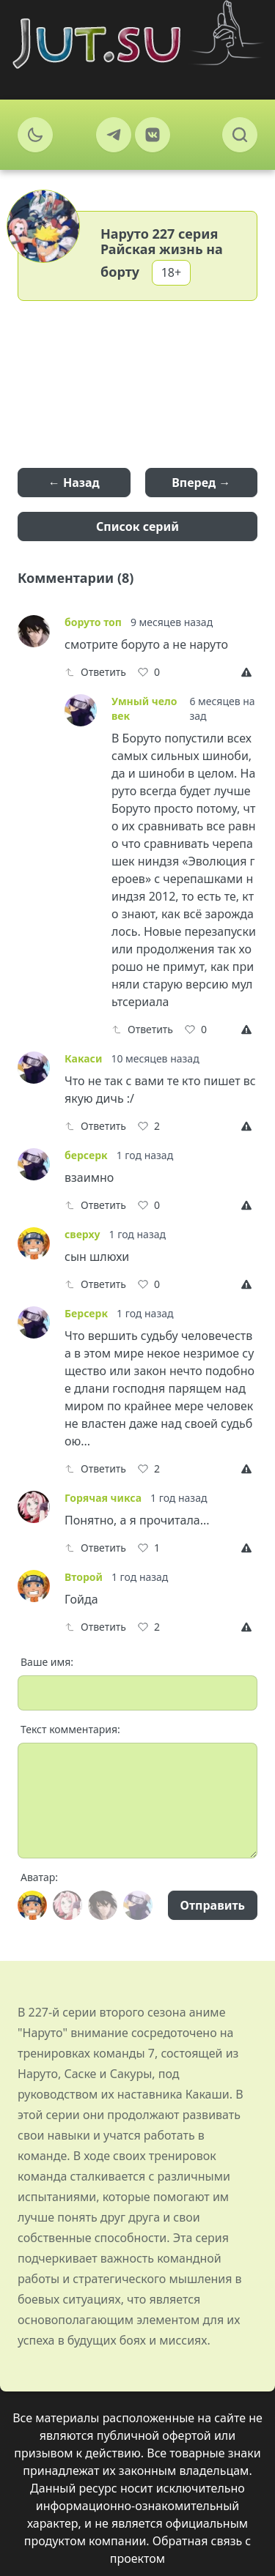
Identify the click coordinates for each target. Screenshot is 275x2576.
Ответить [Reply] (95, 672)
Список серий (137, 526)
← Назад (74, 482)
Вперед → (201, 482)
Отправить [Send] (212, 1905)
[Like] (149, 672)
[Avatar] (32, 1905)
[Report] (249, 672)
